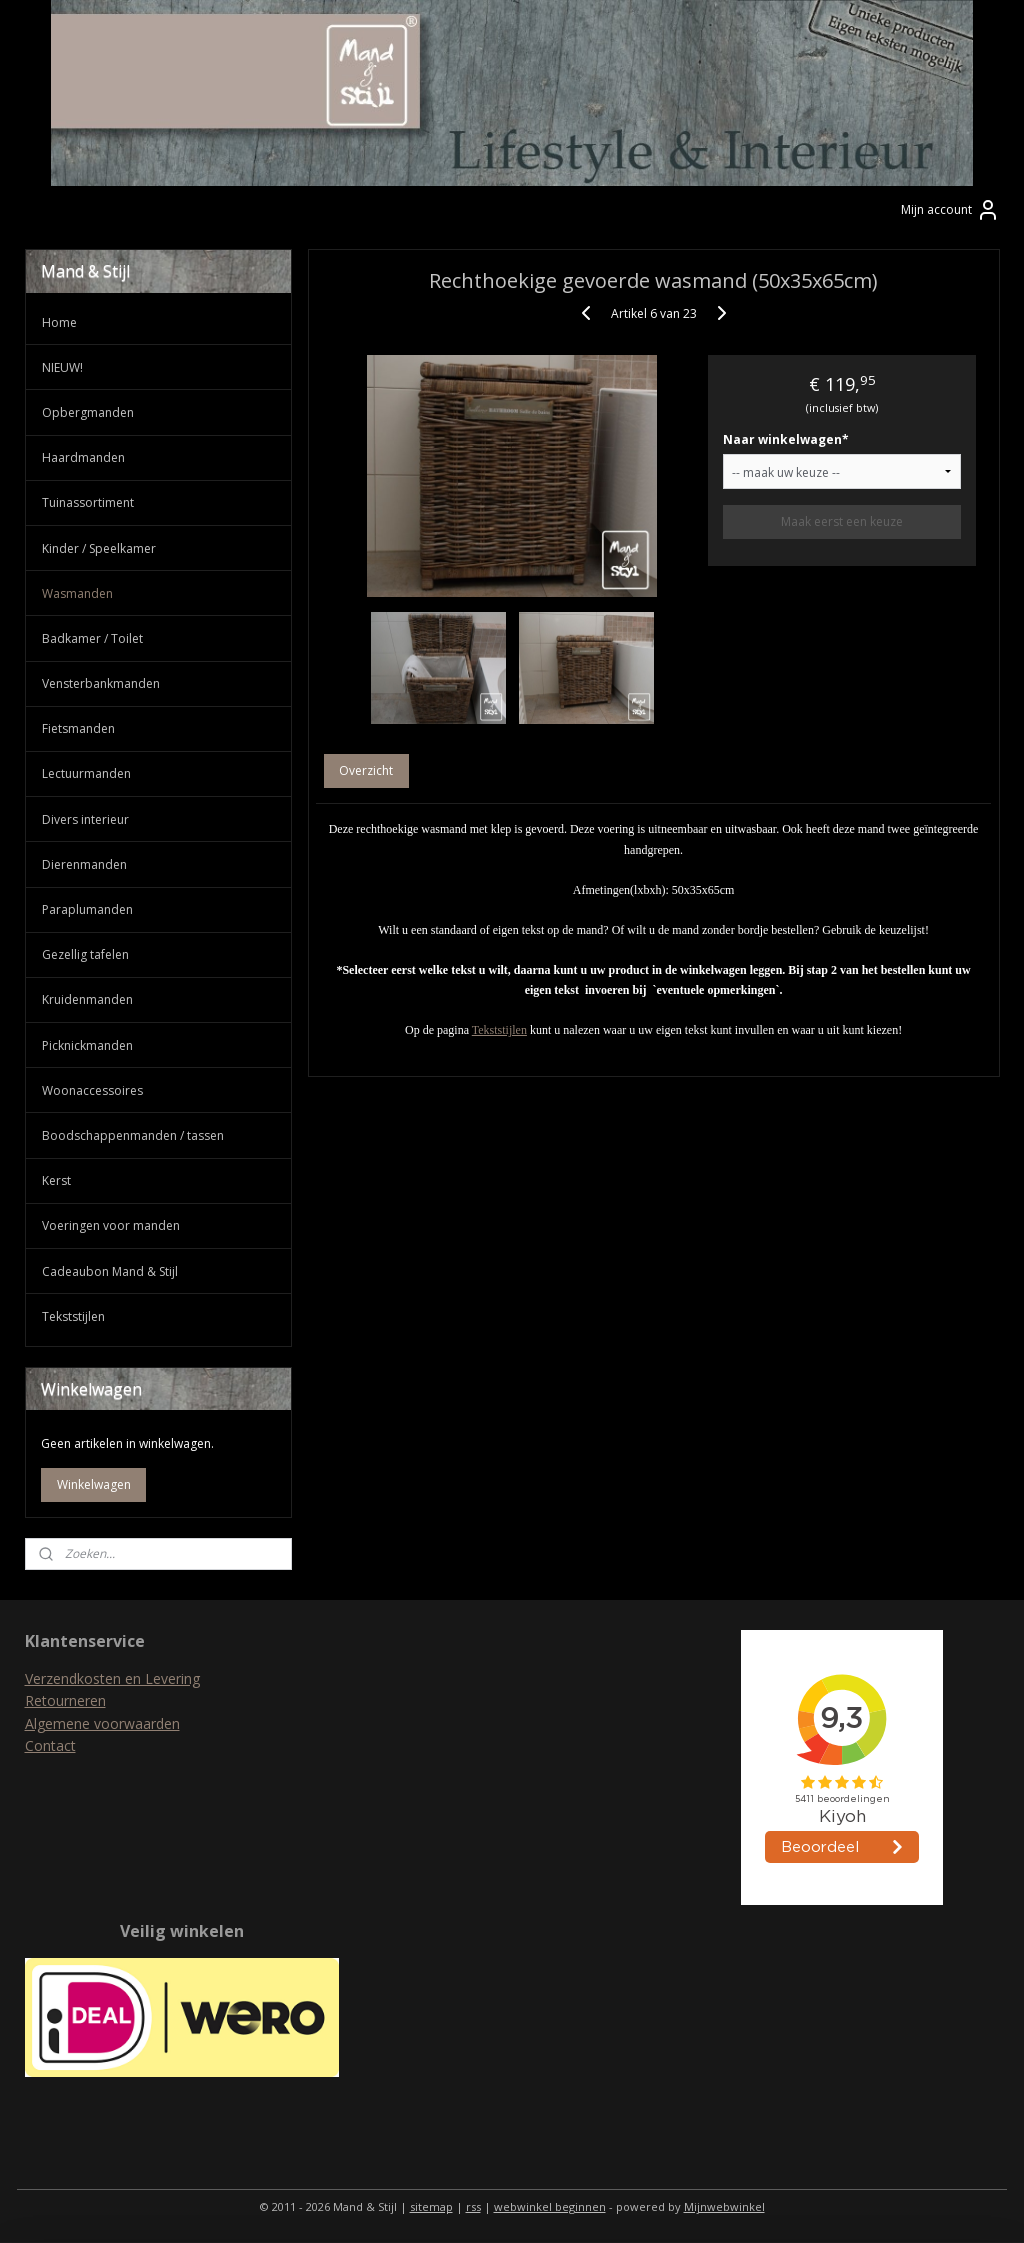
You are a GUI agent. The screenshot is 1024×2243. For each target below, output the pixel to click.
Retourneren (65, 1700)
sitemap (431, 2206)
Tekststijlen (499, 1031)
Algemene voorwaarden (102, 1723)
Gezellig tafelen (85, 954)
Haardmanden (83, 457)
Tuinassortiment (88, 502)
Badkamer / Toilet (92, 638)
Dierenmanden (84, 864)
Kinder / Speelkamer (99, 548)
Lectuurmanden (86, 773)
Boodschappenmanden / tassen (133, 1135)
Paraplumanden (87, 909)
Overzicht (366, 771)
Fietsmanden (78, 728)
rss (473, 2206)
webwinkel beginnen (550, 2206)
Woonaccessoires (92, 1090)
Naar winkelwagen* (786, 440)
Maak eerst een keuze (842, 522)
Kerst (56, 1180)
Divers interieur (85, 819)
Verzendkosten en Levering (112, 1678)
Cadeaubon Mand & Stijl (110, 1271)
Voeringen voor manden (111, 1225)
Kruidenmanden (87, 999)
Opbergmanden (88, 412)
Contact (50, 1745)
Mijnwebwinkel (724, 2206)
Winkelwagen (94, 1484)
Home (59, 322)
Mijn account (950, 210)
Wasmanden (77, 593)
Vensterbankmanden (101, 683)
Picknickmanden (87, 1045)
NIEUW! (62, 367)
